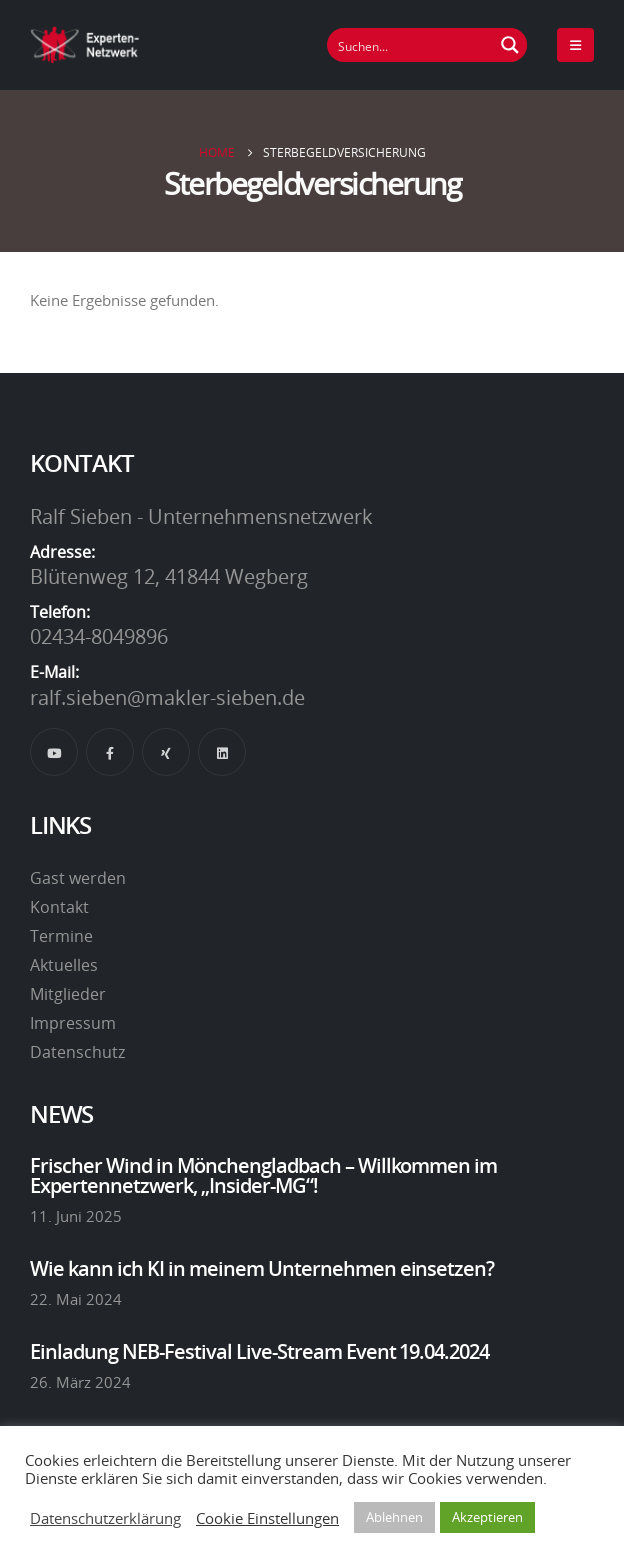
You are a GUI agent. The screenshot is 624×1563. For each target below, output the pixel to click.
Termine (61, 936)
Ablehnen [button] (394, 1517)
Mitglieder (68, 994)
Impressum (73, 1023)
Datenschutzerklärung (105, 1518)
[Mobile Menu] (575, 45)
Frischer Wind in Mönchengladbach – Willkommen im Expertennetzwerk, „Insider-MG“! (263, 1175)
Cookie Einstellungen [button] (267, 1518)
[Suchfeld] (411, 45)
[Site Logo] (85, 44)
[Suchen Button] (510, 45)
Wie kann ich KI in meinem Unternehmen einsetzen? (262, 1268)
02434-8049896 (99, 636)
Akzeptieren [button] (487, 1517)
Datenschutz (77, 1052)
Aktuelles (64, 965)
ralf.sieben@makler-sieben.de (167, 697)
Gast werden (78, 878)
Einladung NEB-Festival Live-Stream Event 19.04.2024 (259, 1351)
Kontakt (59, 907)
